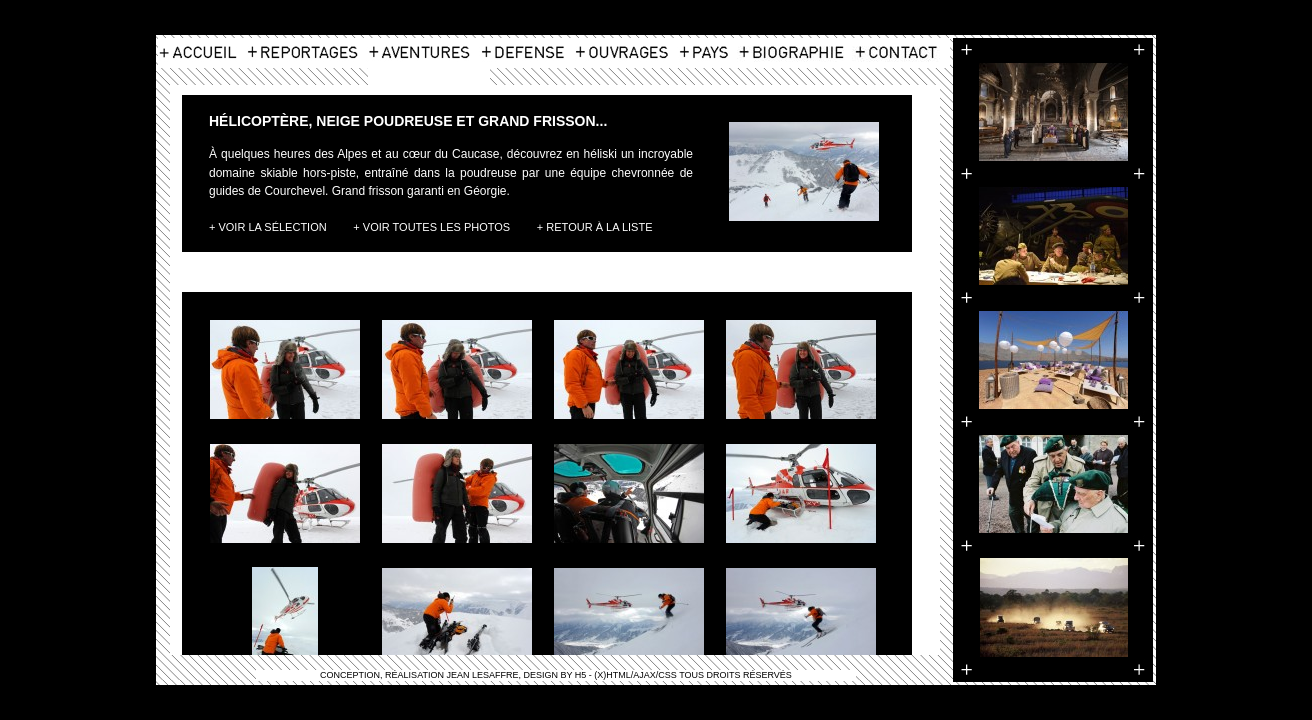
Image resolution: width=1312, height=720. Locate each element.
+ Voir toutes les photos (431, 227)
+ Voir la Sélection (268, 227)
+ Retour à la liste (595, 227)
